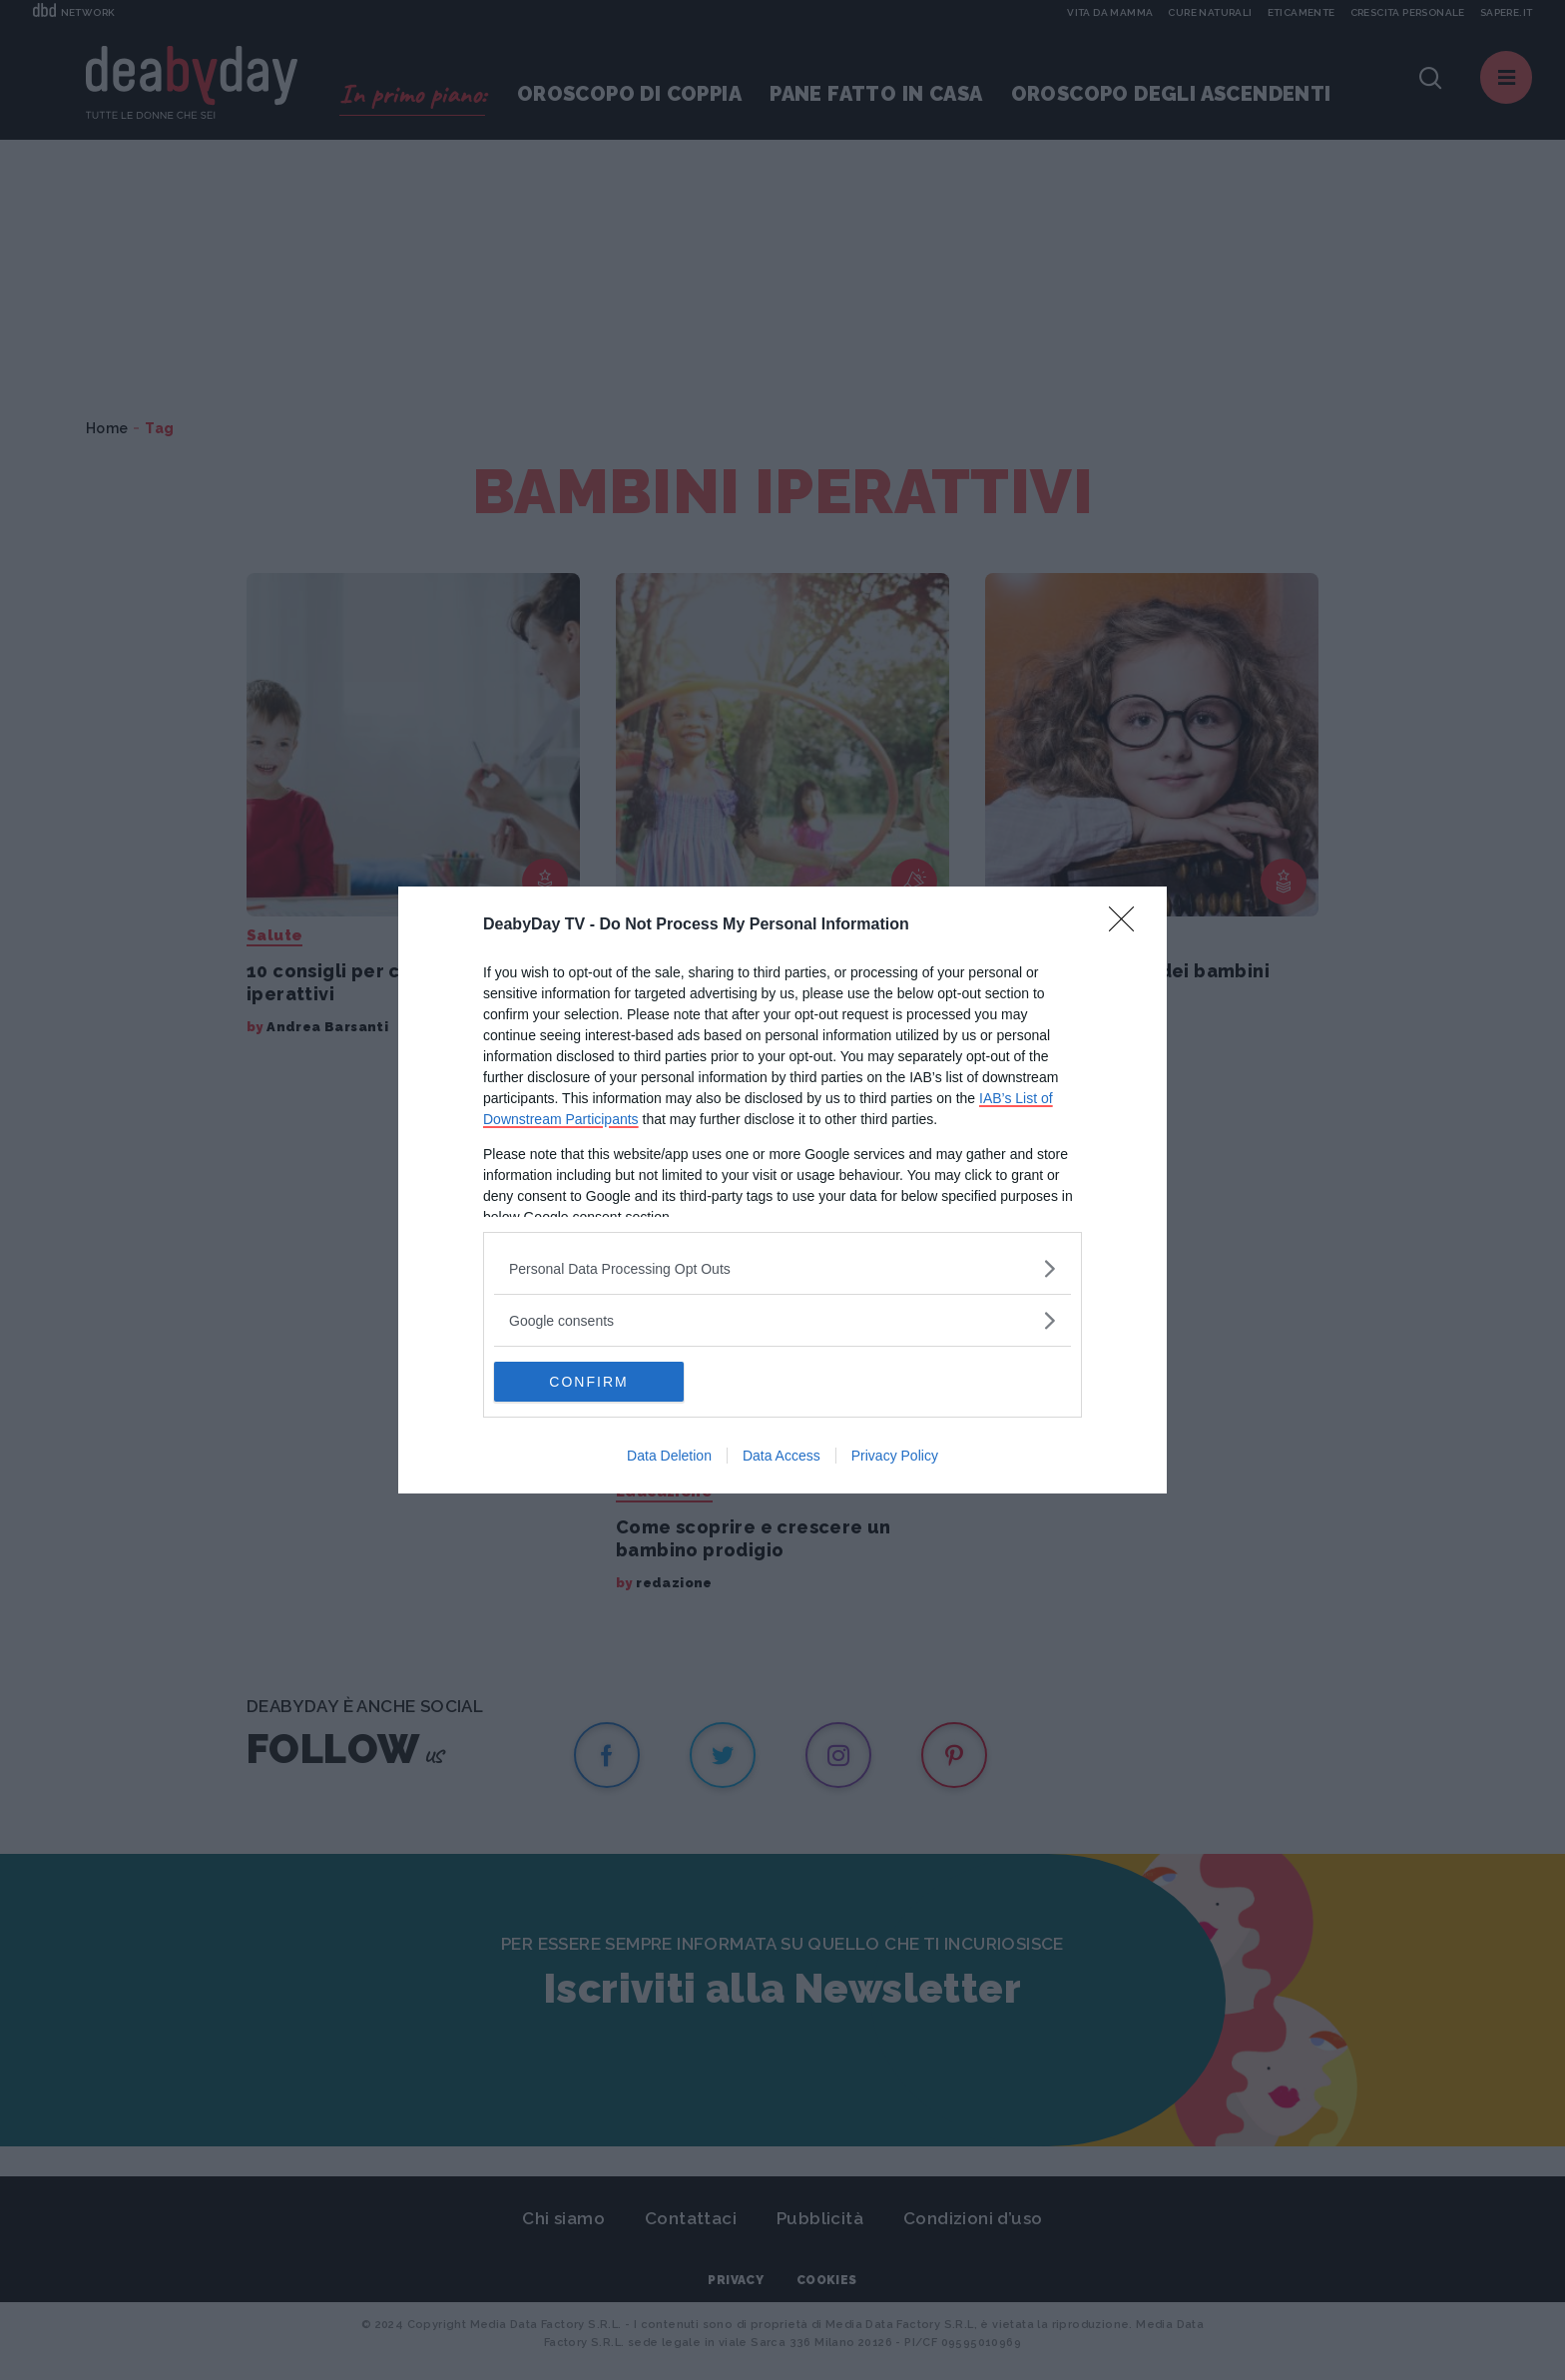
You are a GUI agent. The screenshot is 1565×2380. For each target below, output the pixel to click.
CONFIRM (588, 1382)
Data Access (781, 1456)
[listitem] (782, 1268)
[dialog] (782, 1190)
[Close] (1128, 925)
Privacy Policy (894, 1456)
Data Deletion (669, 1456)
